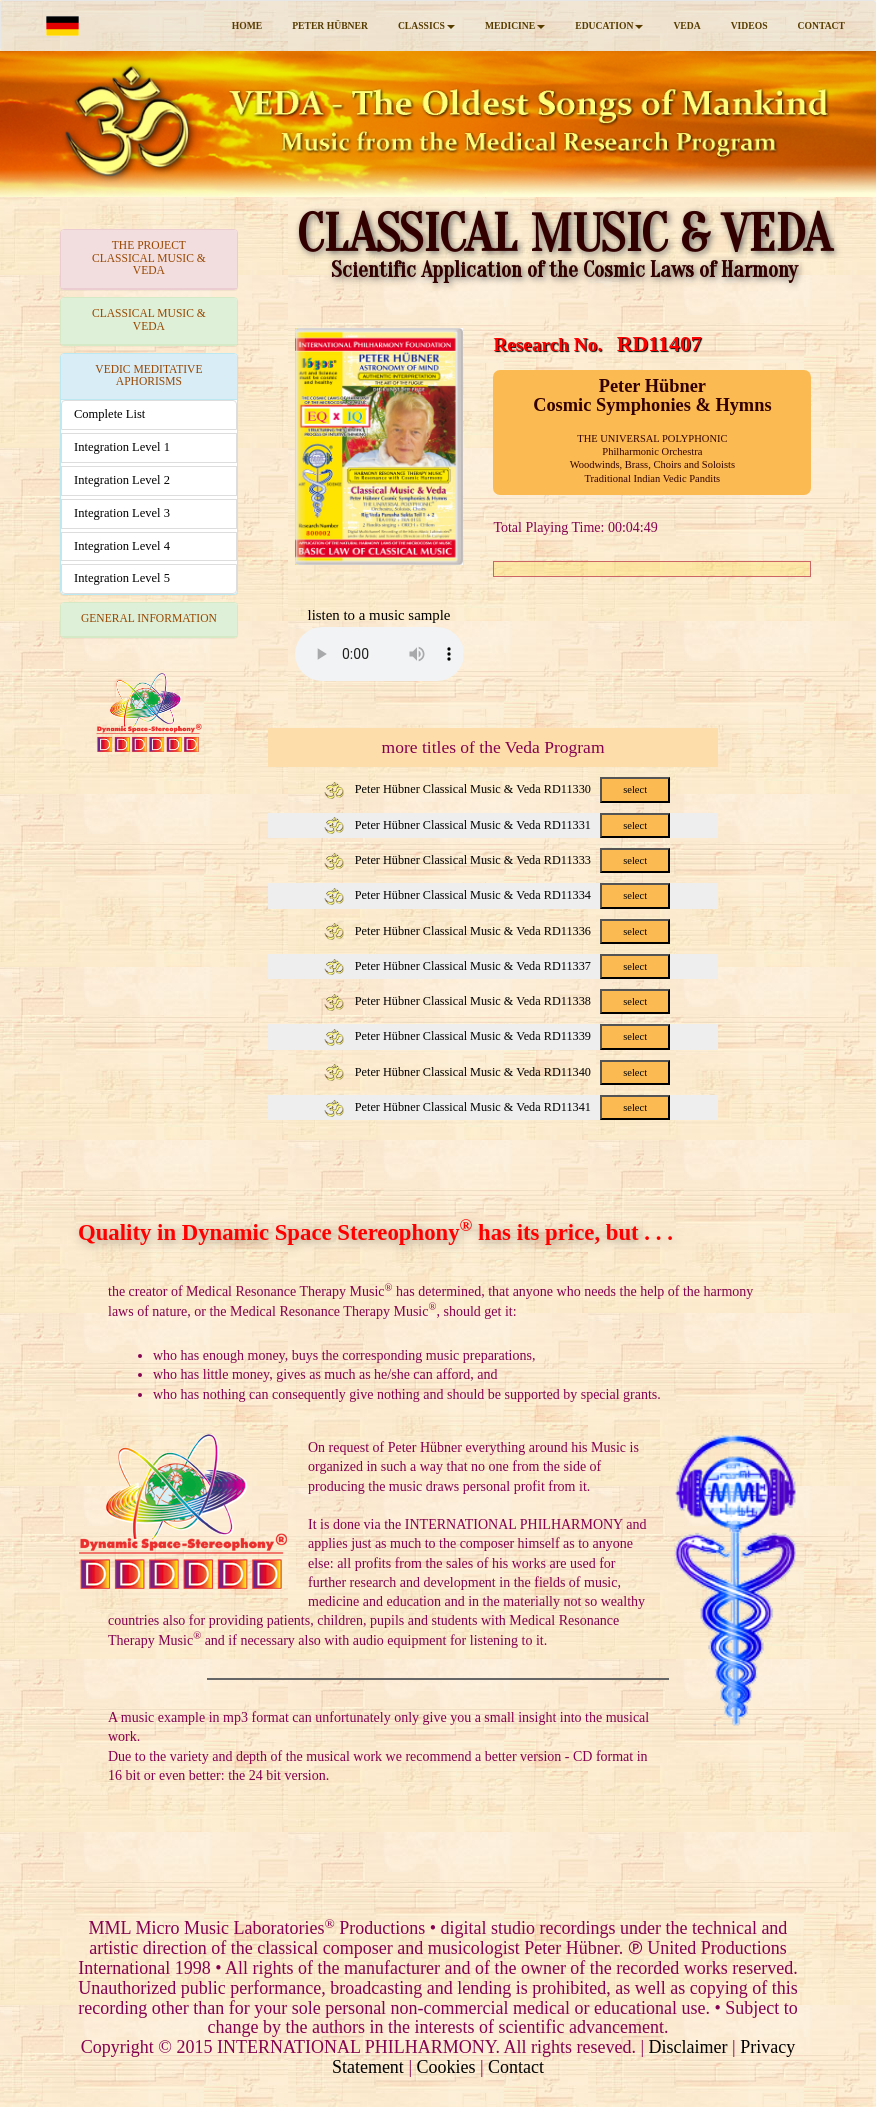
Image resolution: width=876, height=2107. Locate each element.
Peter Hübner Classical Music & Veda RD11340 (497, 1072)
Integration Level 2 (122, 480)
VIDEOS (749, 25)
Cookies (445, 2067)
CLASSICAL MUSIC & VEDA (149, 320)
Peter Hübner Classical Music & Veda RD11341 (497, 1107)
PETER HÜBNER (330, 25)
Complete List (109, 414)
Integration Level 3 (122, 513)
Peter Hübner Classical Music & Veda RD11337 (497, 966)
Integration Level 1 (122, 447)
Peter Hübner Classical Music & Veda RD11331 (497, 825)
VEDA (686, 25)
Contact (516, 2067)
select (635, 789)
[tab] (149, 259)
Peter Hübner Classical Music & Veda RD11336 (497, 931)
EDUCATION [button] (609, 25)
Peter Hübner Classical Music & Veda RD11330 (497, 789)
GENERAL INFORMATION (149, 618)
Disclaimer (688, 2047)
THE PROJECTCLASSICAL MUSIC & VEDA (149, 258)
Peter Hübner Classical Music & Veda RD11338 (497, 1001)
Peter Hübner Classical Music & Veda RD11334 (497, 895)
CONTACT (821, 25)
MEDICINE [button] (515, 25)
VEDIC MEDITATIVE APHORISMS (148, 376)
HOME (247, 25)
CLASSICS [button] (426, 25)
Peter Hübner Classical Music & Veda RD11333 (497, 860)
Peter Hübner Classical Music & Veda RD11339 (497, 1036)
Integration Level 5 (122, 578)
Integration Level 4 (122, 546)
